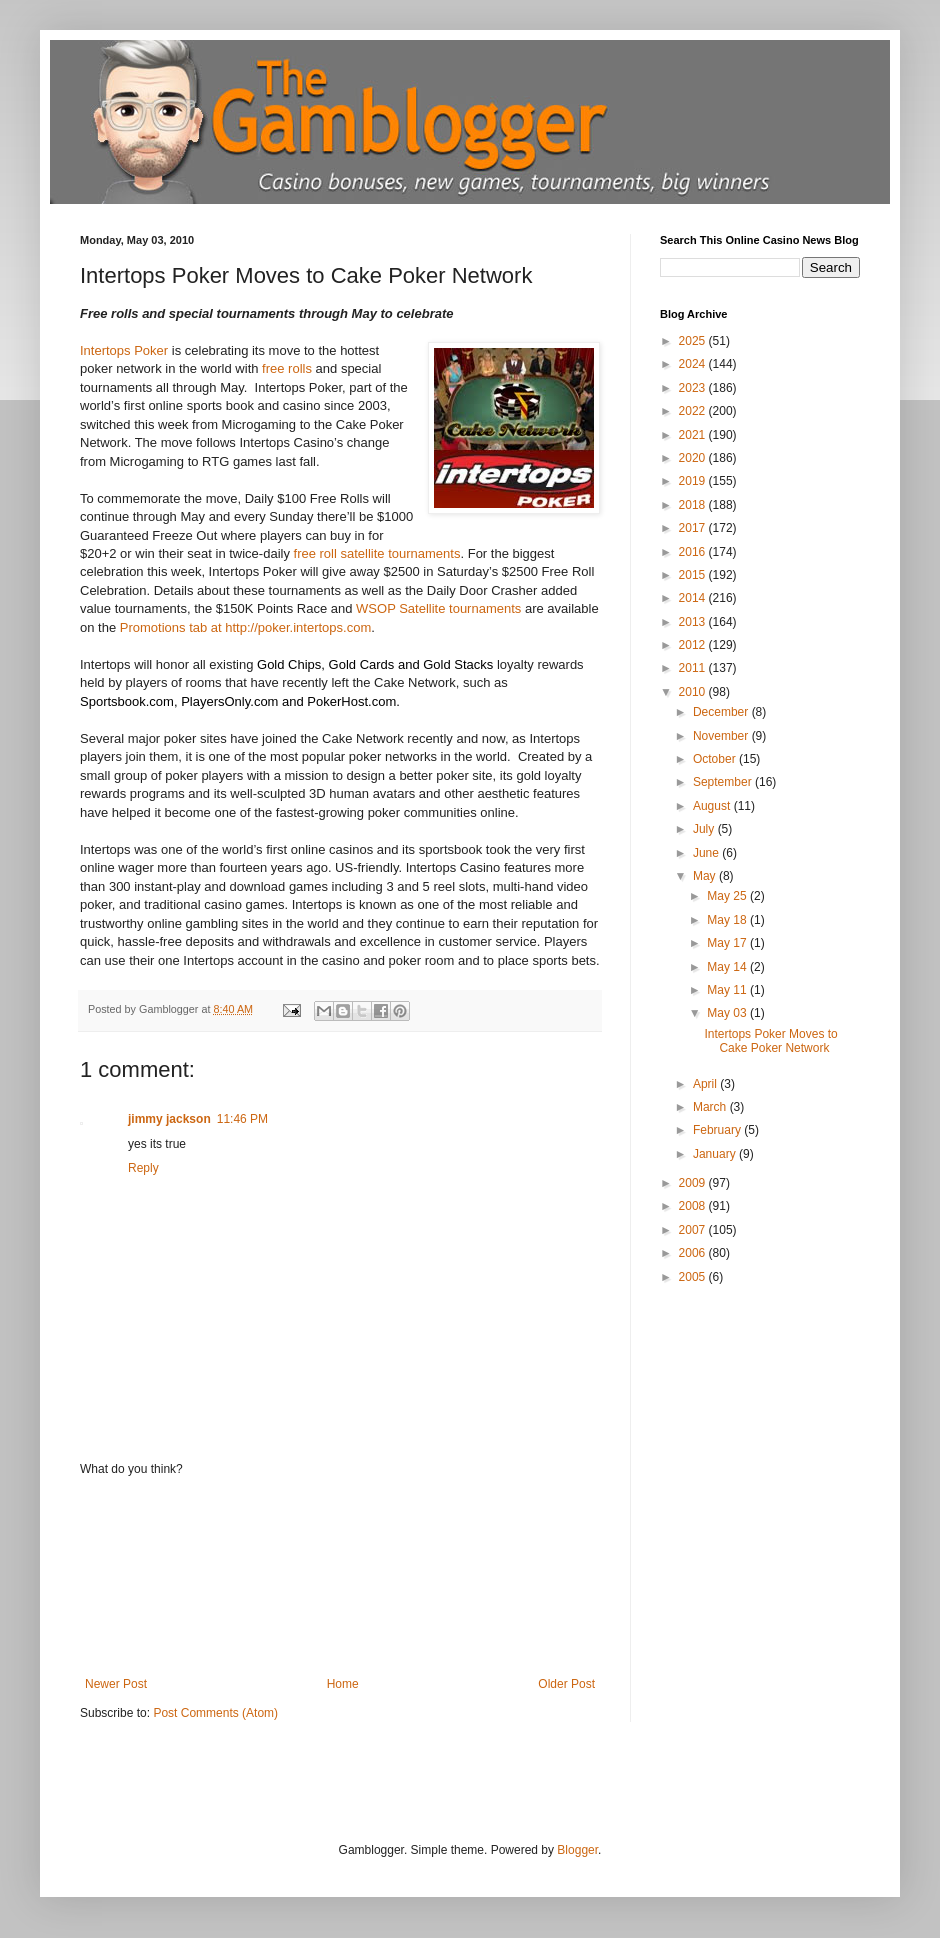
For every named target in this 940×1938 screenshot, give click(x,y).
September (724, 782)
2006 (694, 1253)
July (705, 829)
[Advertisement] (340, 1577)
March (711, 1107)
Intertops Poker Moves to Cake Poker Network (770, 1041)
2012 (694, 645)
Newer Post (116, 1684)
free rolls (287, 368)
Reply (143, 1168)
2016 (694, 552)
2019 (694, 481)
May (706, 876)
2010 (694, 692)
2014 (694, 598)
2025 (694, 341)
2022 (694, 411)
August (713, 806)
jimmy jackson (169, 1119)
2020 (694, 458)
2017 (694, 528)
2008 (694, 1206)
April (706, 1084)
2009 (694, 1183)
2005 (694, 1277)
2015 (694, 575)
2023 (694, 388)
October (716, 759)
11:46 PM (242, 1119)
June (707, 853)
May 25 (728, 896)
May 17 (728, 943)
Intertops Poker (124, 350)
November (722, 736)
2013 (694, 622)
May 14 (728, 967)
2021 (694, 435)
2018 (694, 505)
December (722, 712)
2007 (694, 1230)
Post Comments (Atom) (215, 1713)
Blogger (577, 1850)
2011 (694, 668)
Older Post (566, 1684)
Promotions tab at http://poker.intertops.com (245, 627)
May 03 (728, 1013)
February (718, 1130)
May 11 (728, 990)
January (716, 1154)
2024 (694, 364)
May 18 (728, 920)
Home (343, 1684)
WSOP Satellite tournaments (438, 608)
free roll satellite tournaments (377, 553)
